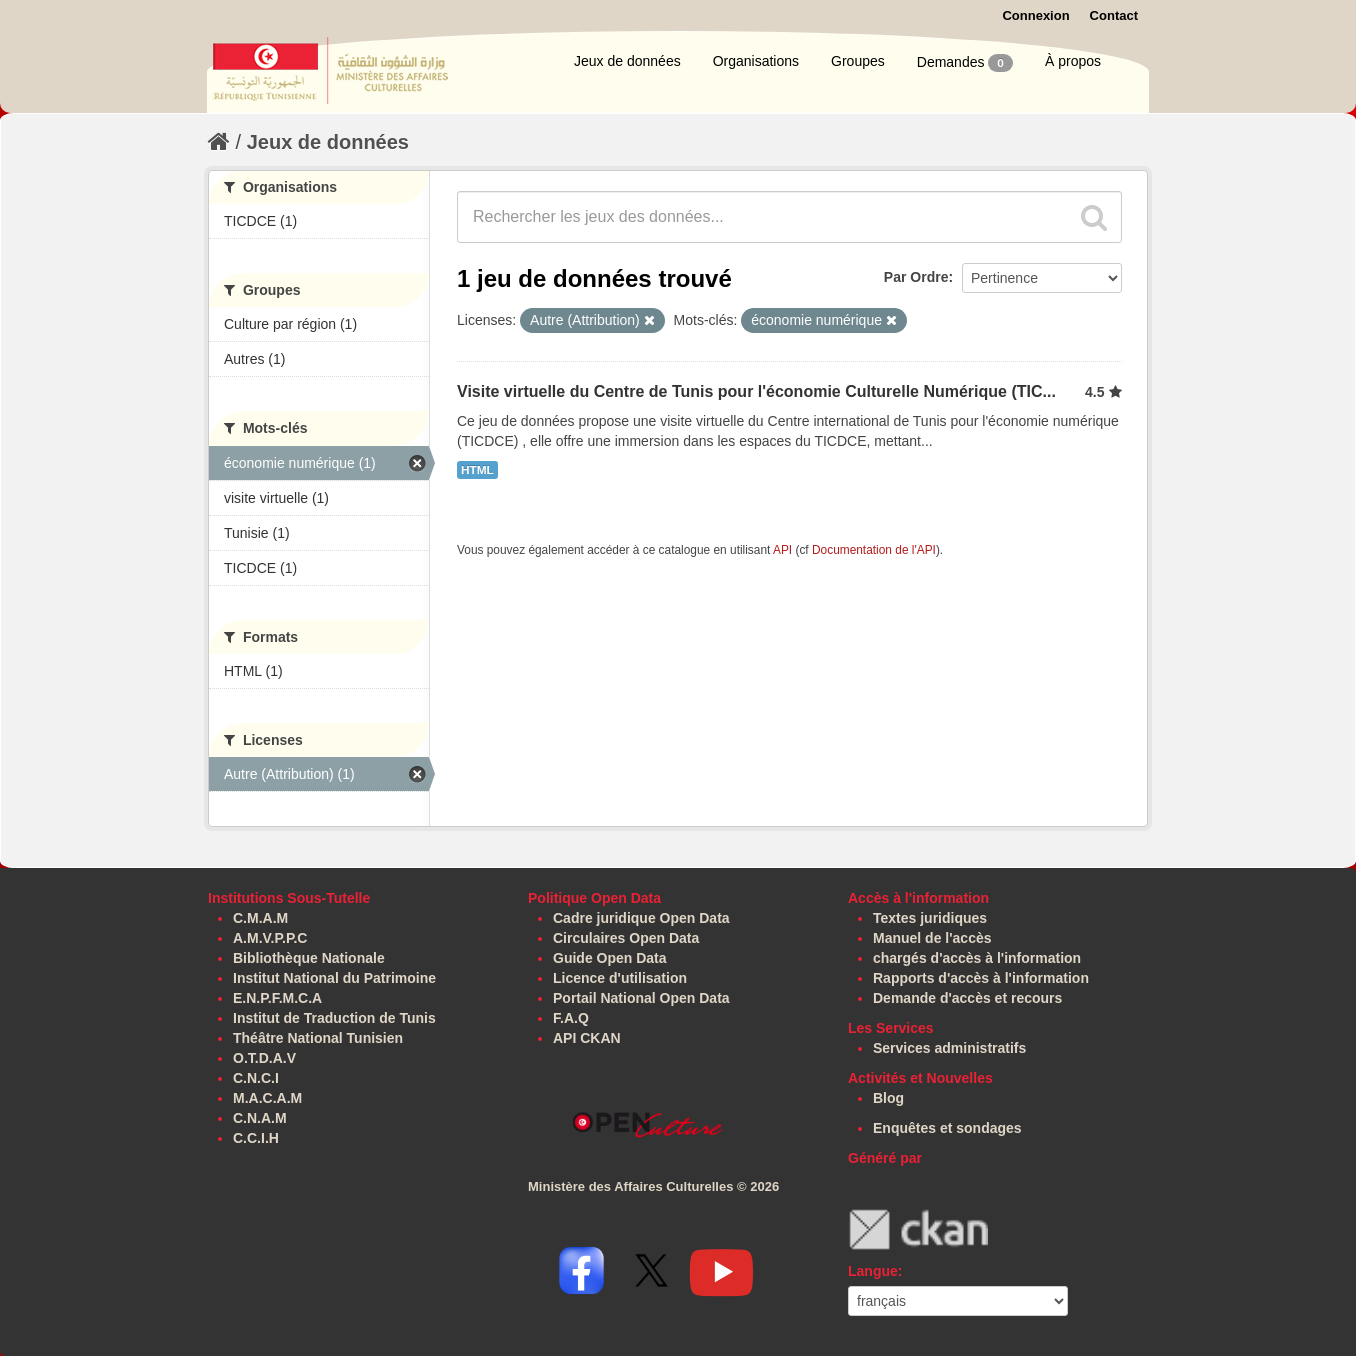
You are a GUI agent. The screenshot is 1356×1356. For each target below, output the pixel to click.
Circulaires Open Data (626, 938)
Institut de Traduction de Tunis (334, 1018)
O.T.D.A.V (264, 1058)
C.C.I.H (256, 1138)
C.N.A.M (260, 1118)
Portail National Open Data (641, 998)
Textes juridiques (930, 918)
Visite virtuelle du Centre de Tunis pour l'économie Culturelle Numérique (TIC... (756, 391)
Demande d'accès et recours (967, 998)
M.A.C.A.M (267, 1098)
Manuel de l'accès (932, 938)
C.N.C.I (256, 1078)
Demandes (965, 63)
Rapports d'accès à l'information (981, 978)
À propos (1073, 61)
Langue (873, 1271)
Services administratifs (949, 1048)
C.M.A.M (260, 918)
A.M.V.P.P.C (270, 938)
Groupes (858, 61)
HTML (477, 470)
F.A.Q (571, 1018)
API (782, 550)
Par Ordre (916, 277)
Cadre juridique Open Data (641, 918)
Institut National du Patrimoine (334, 978)
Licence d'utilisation (620, 978)
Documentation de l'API (874, 550)
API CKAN (587, 1038)
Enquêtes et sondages (947, 1128)
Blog (888, 1098)
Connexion (1035, 15)
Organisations (756, 61)
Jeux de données (627, 61)
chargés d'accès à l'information (977, 958)
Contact (1114, 15)
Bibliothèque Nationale (309, 958)
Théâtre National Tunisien (318, 1038)
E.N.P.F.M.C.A (277, 998)
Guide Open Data (610, 958)
